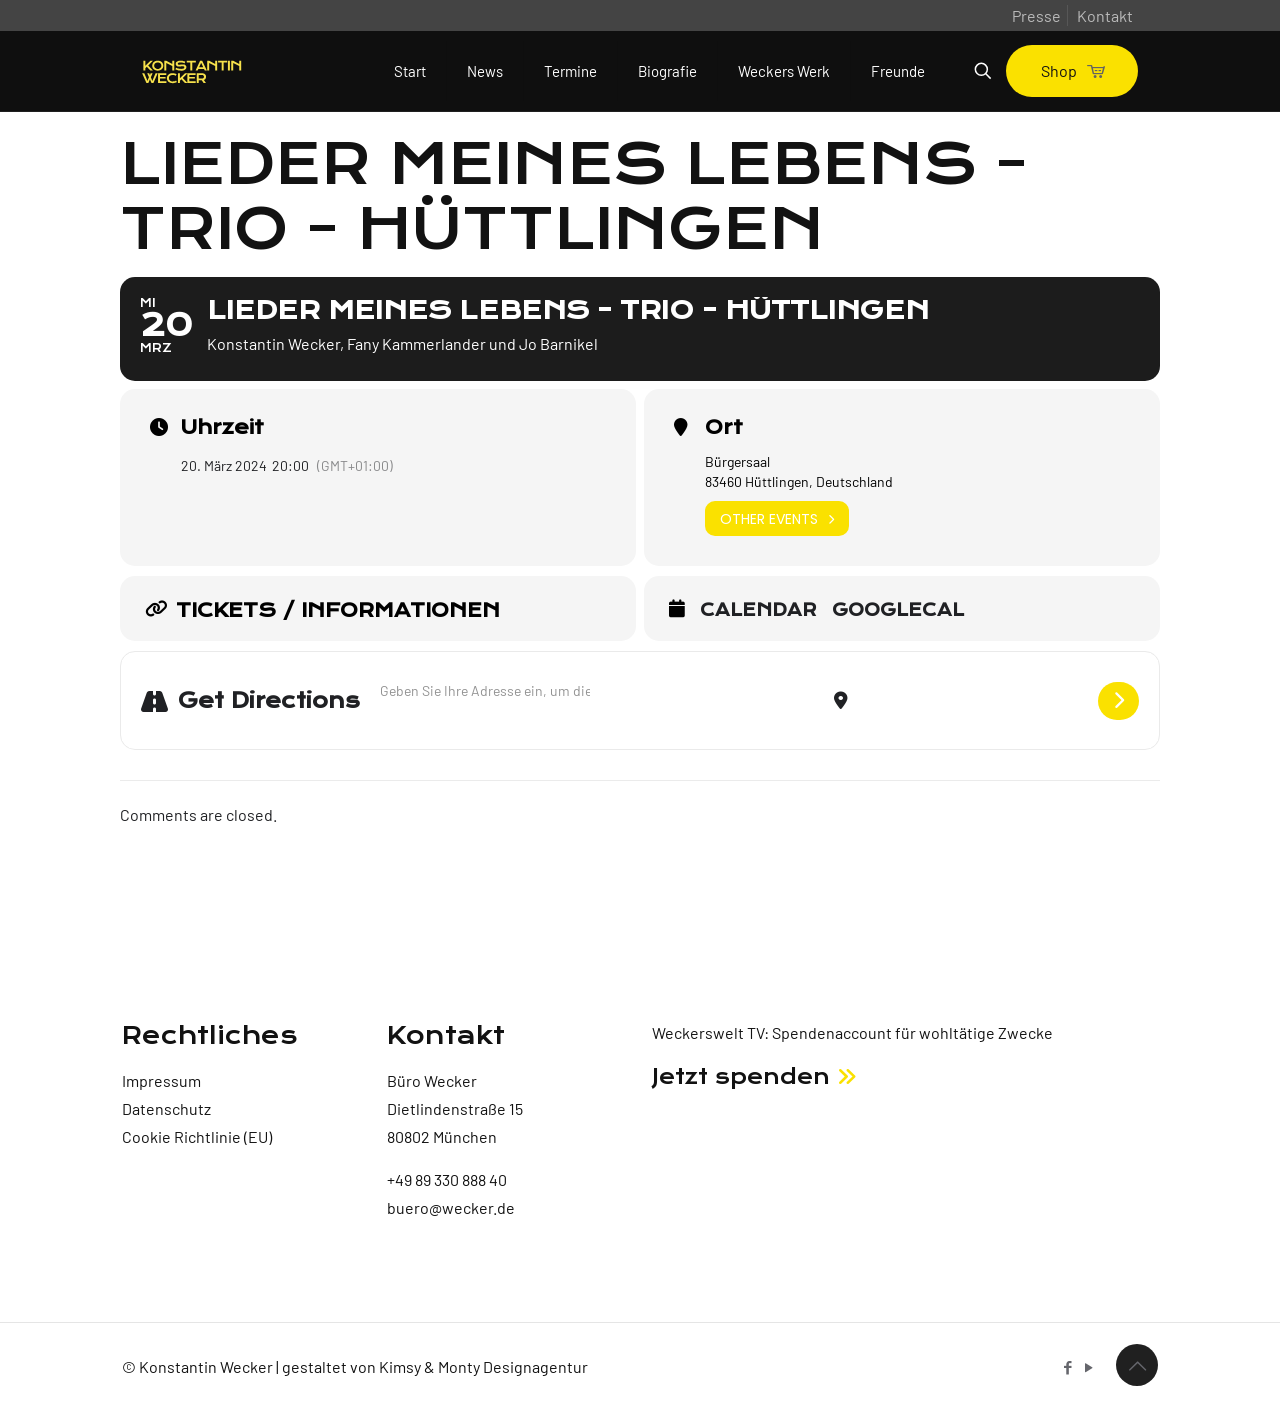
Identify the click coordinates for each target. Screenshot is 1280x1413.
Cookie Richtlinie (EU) (197, 1136)
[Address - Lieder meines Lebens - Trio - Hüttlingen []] (485, 690)
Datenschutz (166, 1108)
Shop (1072, 70)
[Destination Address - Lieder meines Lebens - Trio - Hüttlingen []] (973, 700)
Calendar (758, 611)
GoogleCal (898, 611)
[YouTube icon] (1088, 1367)
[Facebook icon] (1067, 1367)
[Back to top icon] (1137, 1365)
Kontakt (1105, 15)
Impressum (161, 1080)
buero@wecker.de (451, 1207)
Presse (1036, 15)
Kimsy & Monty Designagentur (483, 1366)
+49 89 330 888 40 (447, 1179)
